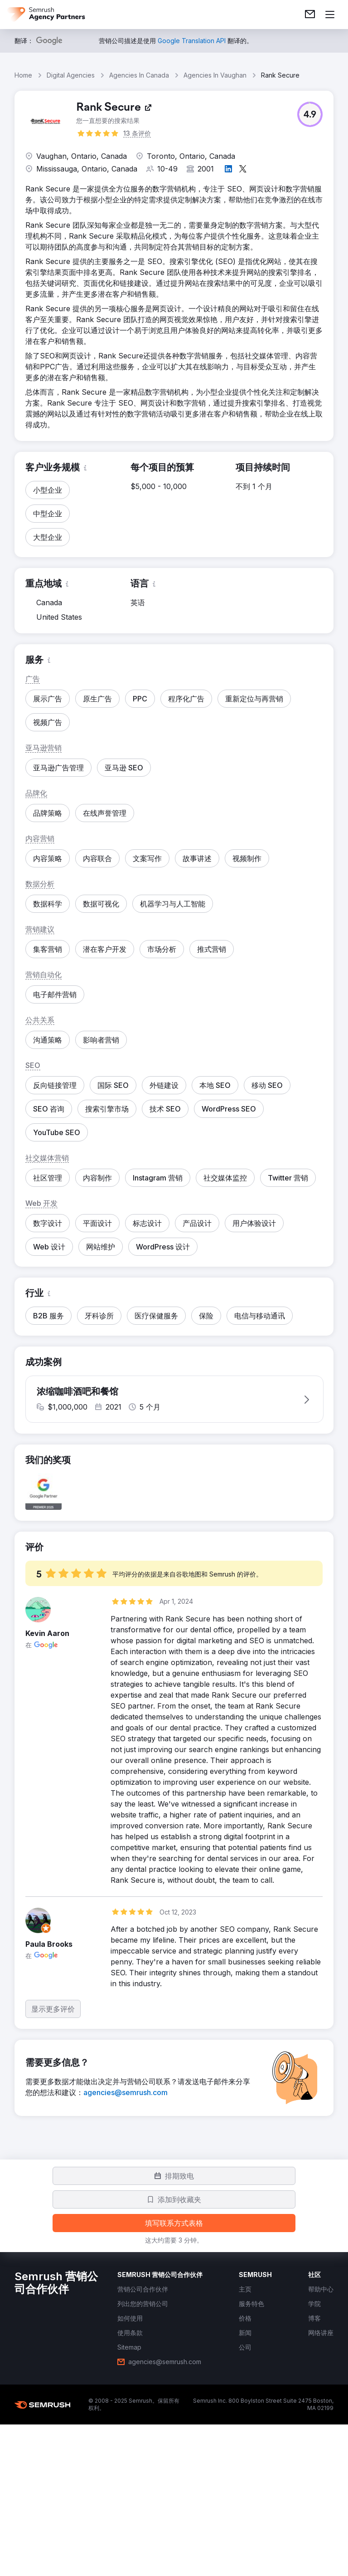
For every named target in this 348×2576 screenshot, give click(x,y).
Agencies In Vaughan (215, 75)
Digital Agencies (71, 75)
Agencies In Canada (139, 75)
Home (23, 75)
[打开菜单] (330, 14)
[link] (309, 14)
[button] (310, 114)
